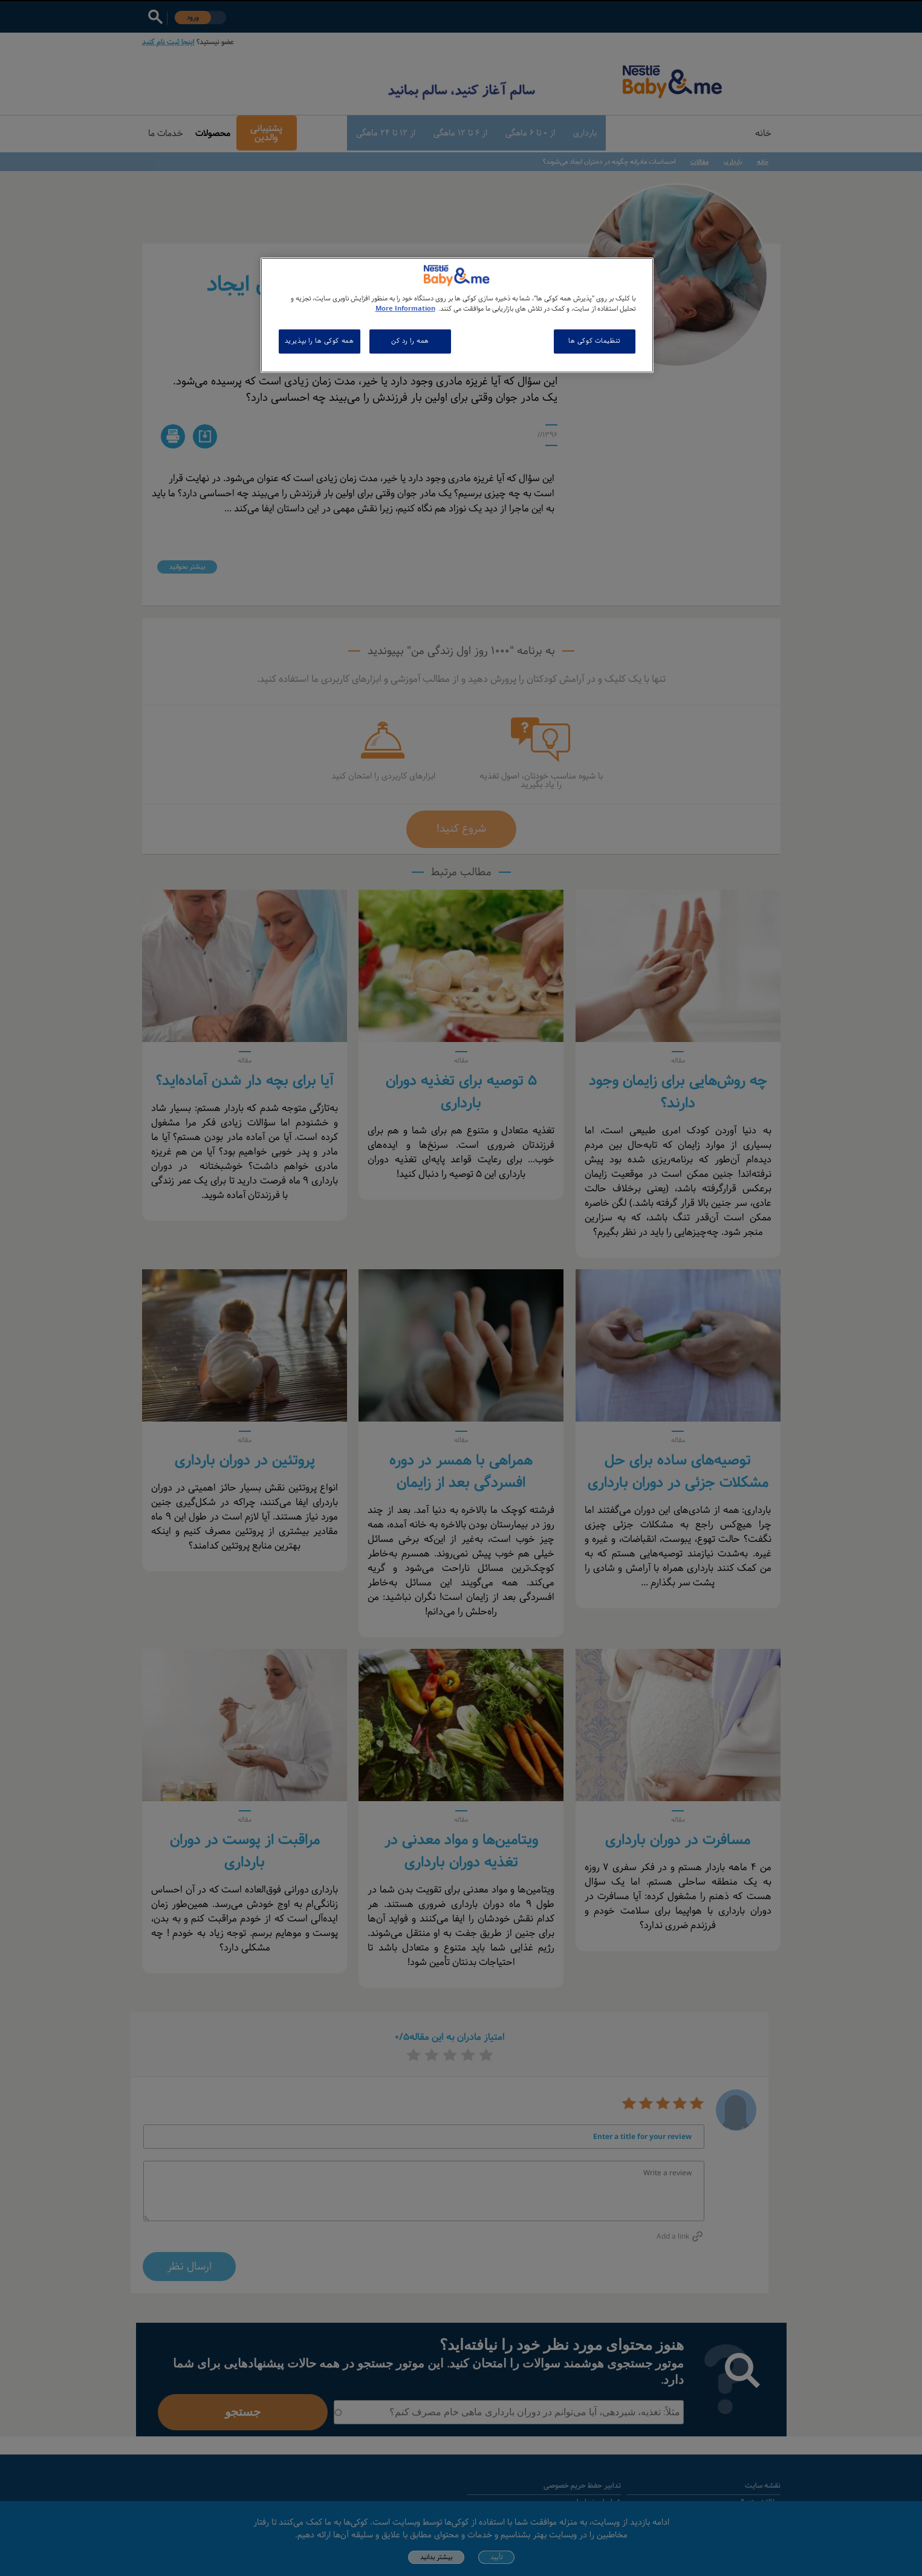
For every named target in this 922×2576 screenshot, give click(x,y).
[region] (457, 315)
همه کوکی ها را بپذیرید (319, 340)
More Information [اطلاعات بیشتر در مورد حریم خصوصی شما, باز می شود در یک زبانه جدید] (405, 308)
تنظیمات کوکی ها (594, 340)
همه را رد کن (410, 340)
